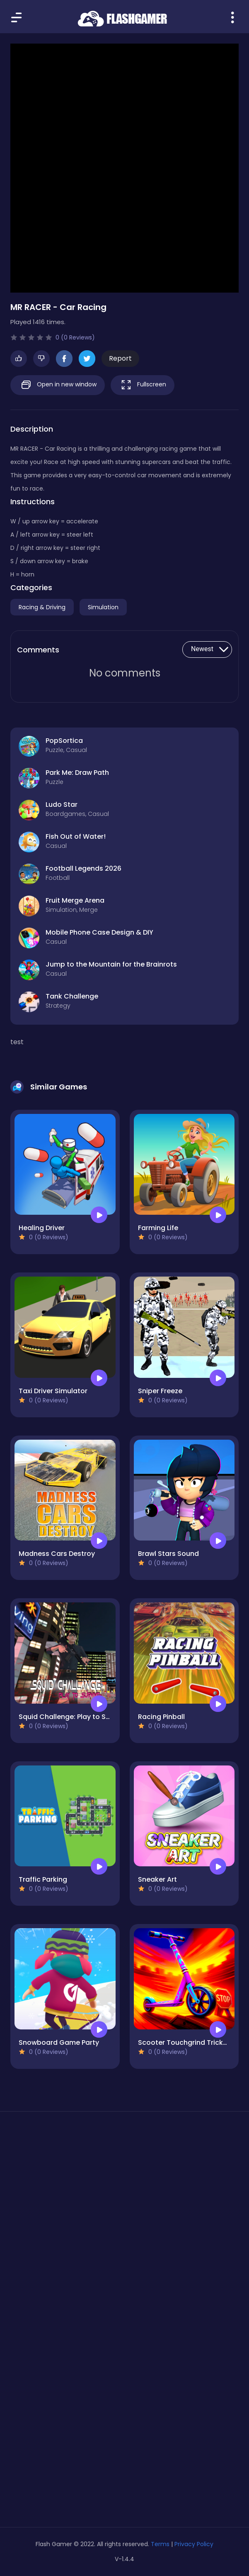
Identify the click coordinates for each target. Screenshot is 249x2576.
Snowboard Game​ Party (59, 2042)
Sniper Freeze (160, 1391)
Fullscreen (142, 385)
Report (120, 358)
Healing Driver (42, 1228)
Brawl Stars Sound (168, 1553)
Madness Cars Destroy (57, 1553)
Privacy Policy (193, 2544)
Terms (160, 2544)
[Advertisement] (124, 2196)
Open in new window (58, 385)
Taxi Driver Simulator (53, 1391)
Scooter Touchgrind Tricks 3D (187, 2042)
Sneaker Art (157, 1879)
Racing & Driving (42, 607)
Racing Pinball (161, 1716)
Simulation (103, 607)
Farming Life (158, 1228)
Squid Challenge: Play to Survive (72, 1716)
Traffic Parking (43, 1879)
